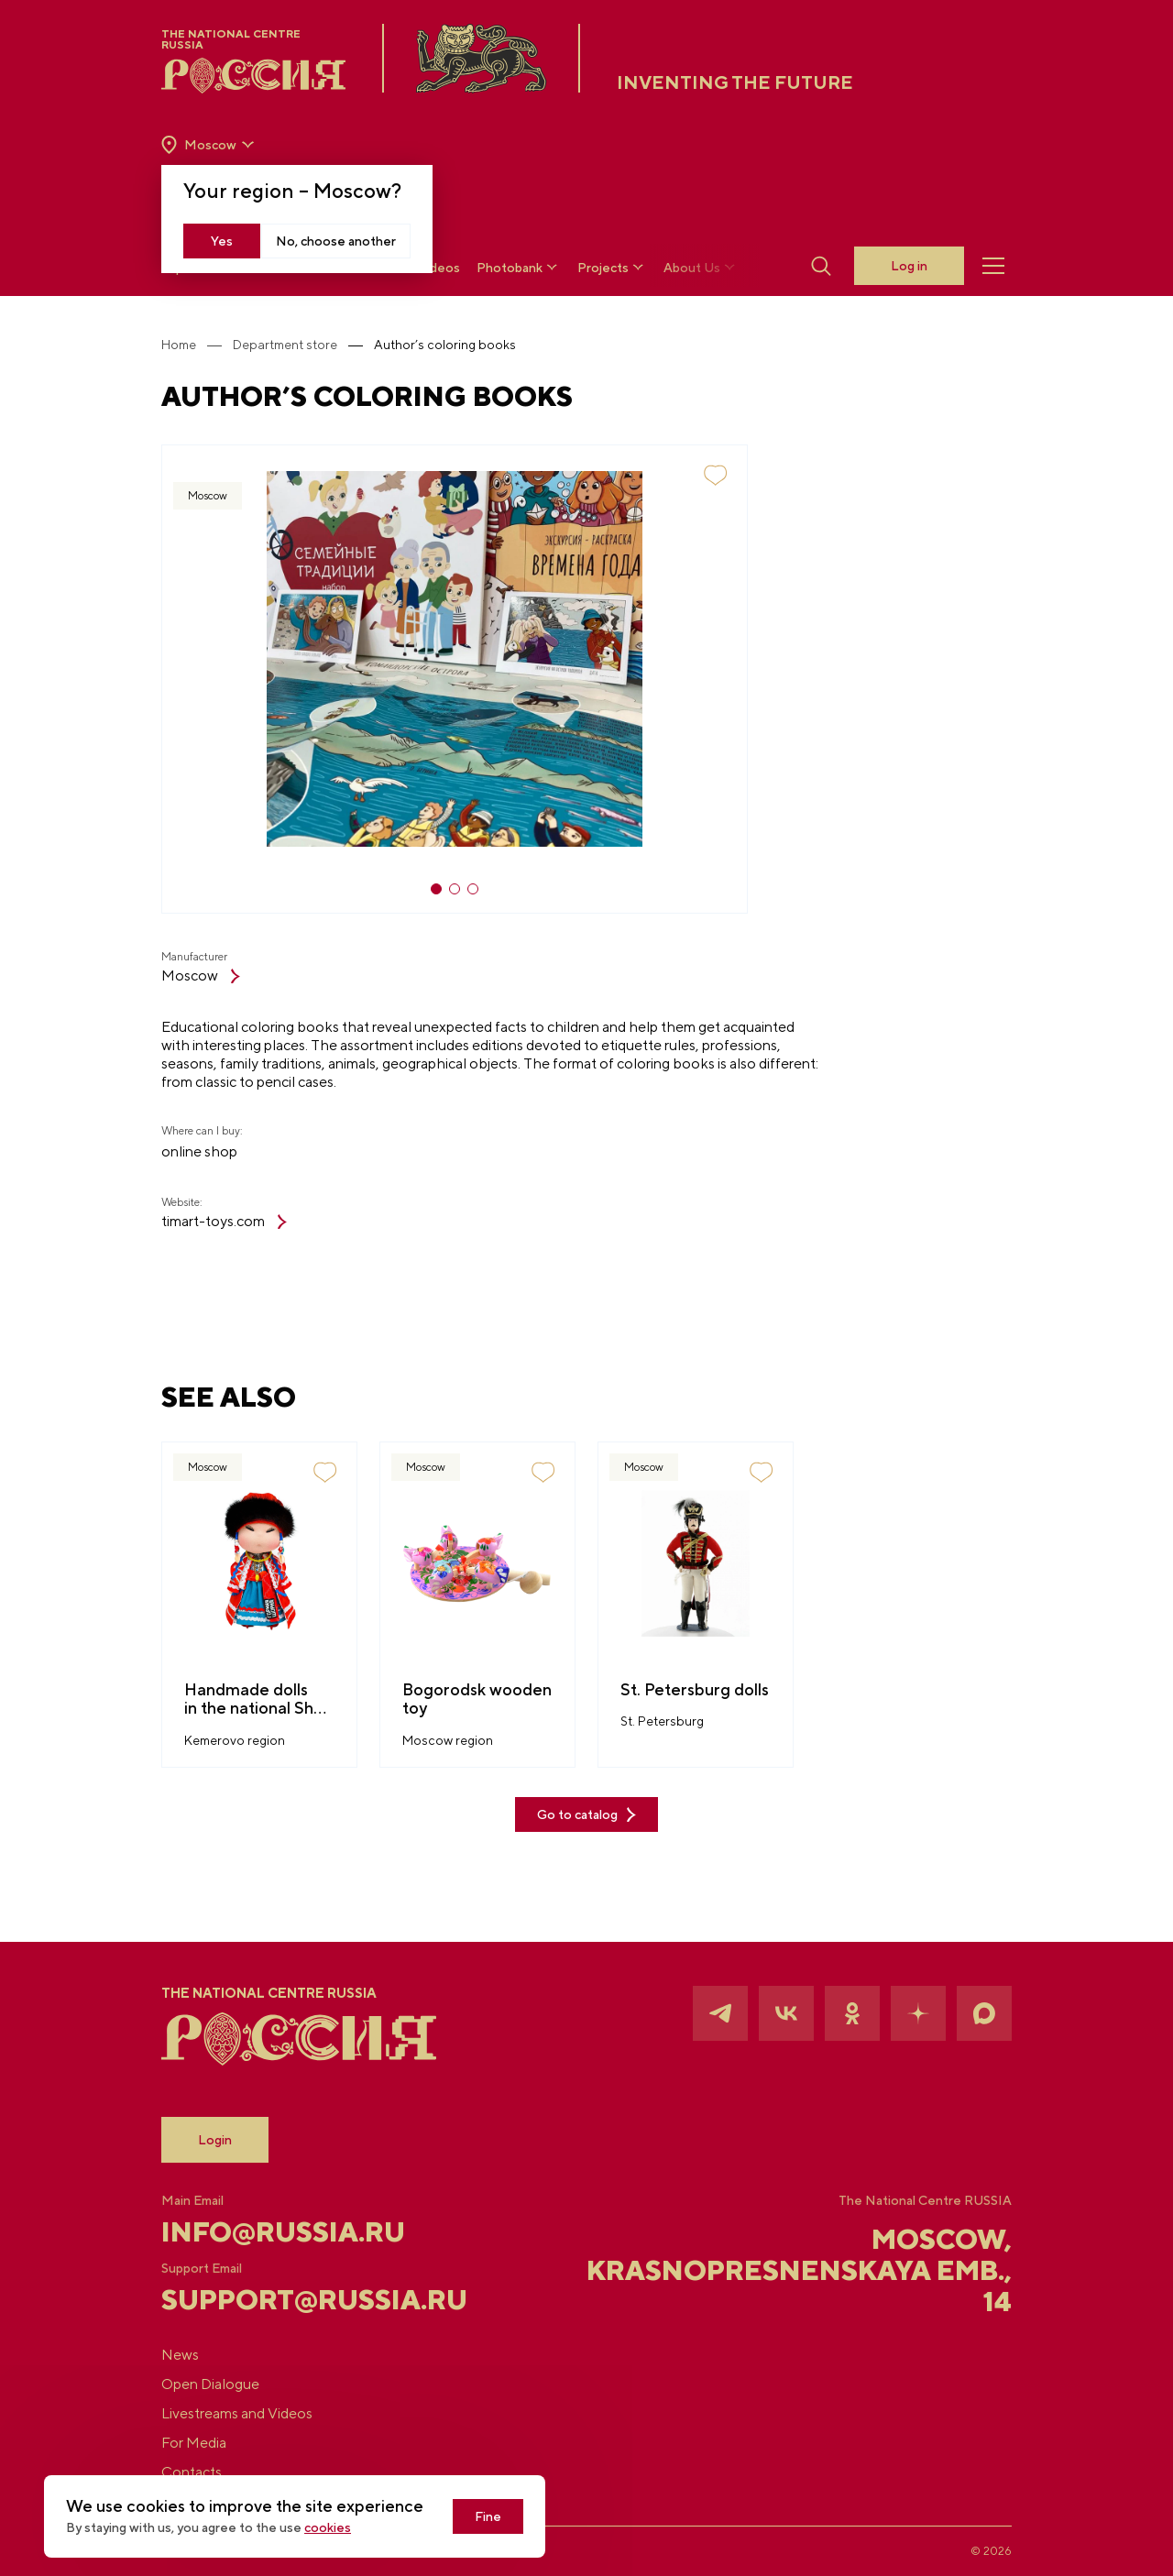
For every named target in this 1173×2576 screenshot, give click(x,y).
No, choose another (336, 241)
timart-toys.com (224, 1221)
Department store (285, 344)
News (180, 2354)
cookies (327, 2527)
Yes (222, 241)
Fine (488, 2516)
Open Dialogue (210, 2384)
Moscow (200, 975)
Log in (909, 265)
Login (215, 2139)
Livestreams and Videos (236, 2413)
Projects (612, 267)
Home (178, 344)
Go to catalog (586, 1815)
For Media (193, 2442)
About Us (701, 267)
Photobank (519, 267)
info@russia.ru (283, 2231)
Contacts (191, 2472)
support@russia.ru (302, 2299)
